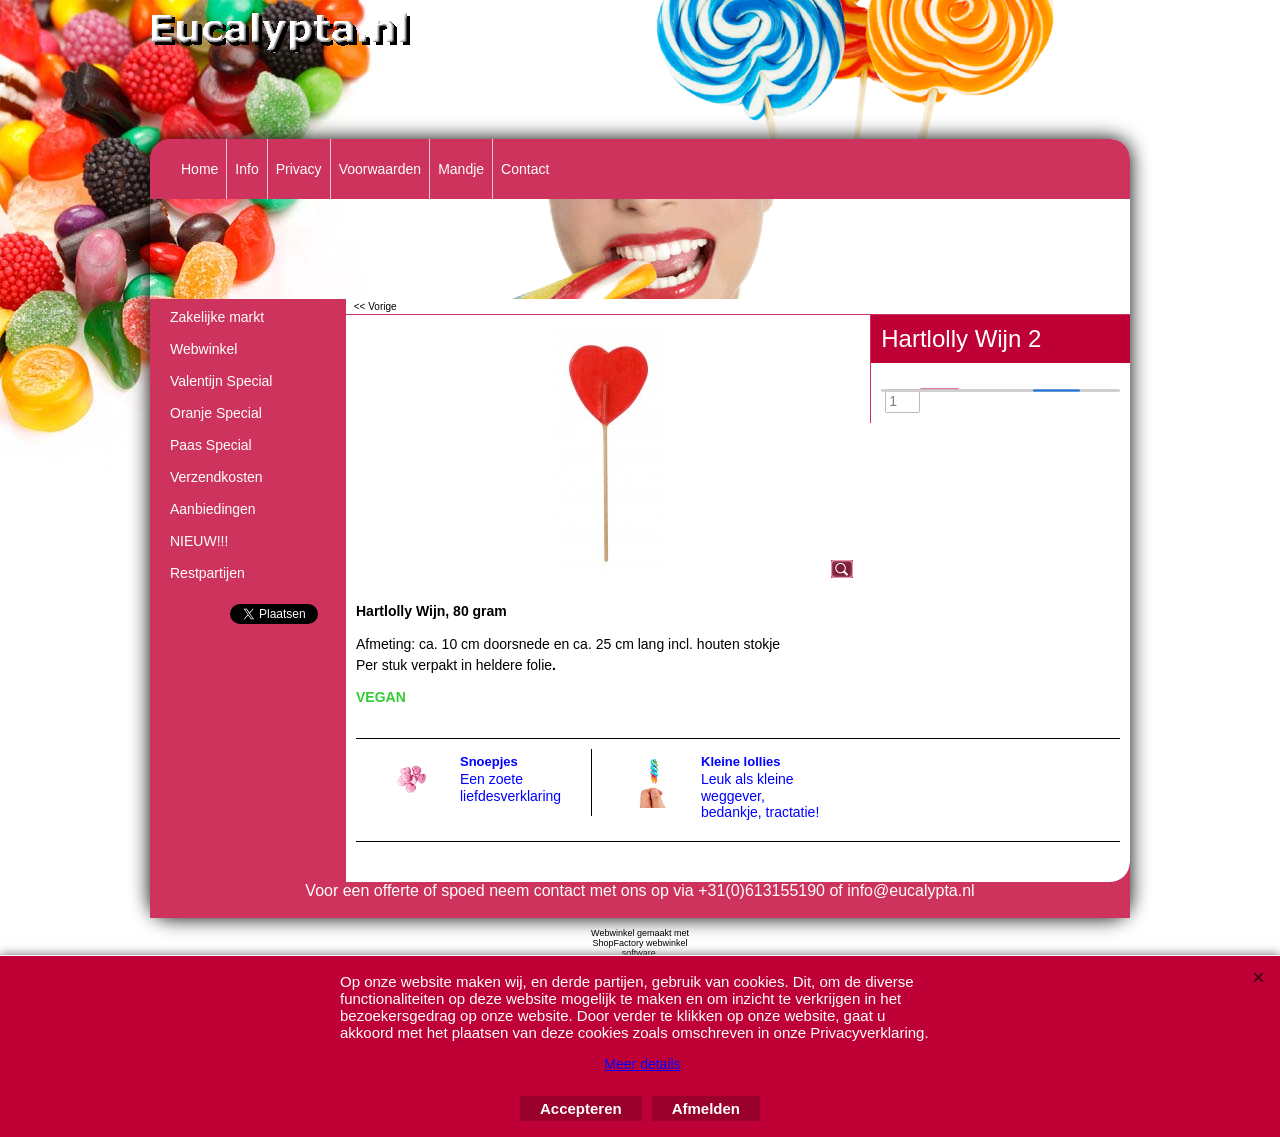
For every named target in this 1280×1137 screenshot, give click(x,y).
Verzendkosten (216, 477)
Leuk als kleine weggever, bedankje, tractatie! (760, 796)
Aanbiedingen (213, 509)
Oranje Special (216, 413)
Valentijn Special (221, 381)
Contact (525, 169)
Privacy (299, 169)
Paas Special (211, 445)
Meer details (642, 1064)
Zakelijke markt (217, 317)
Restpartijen (207, 573)
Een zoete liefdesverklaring (510, 787)
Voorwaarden (380, 169)
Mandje (461, 169)
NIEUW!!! (199, 541)
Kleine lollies (740, 761)
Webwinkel (203, 349)
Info (246, 169)
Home (199, 169)
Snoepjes (489, 761)
